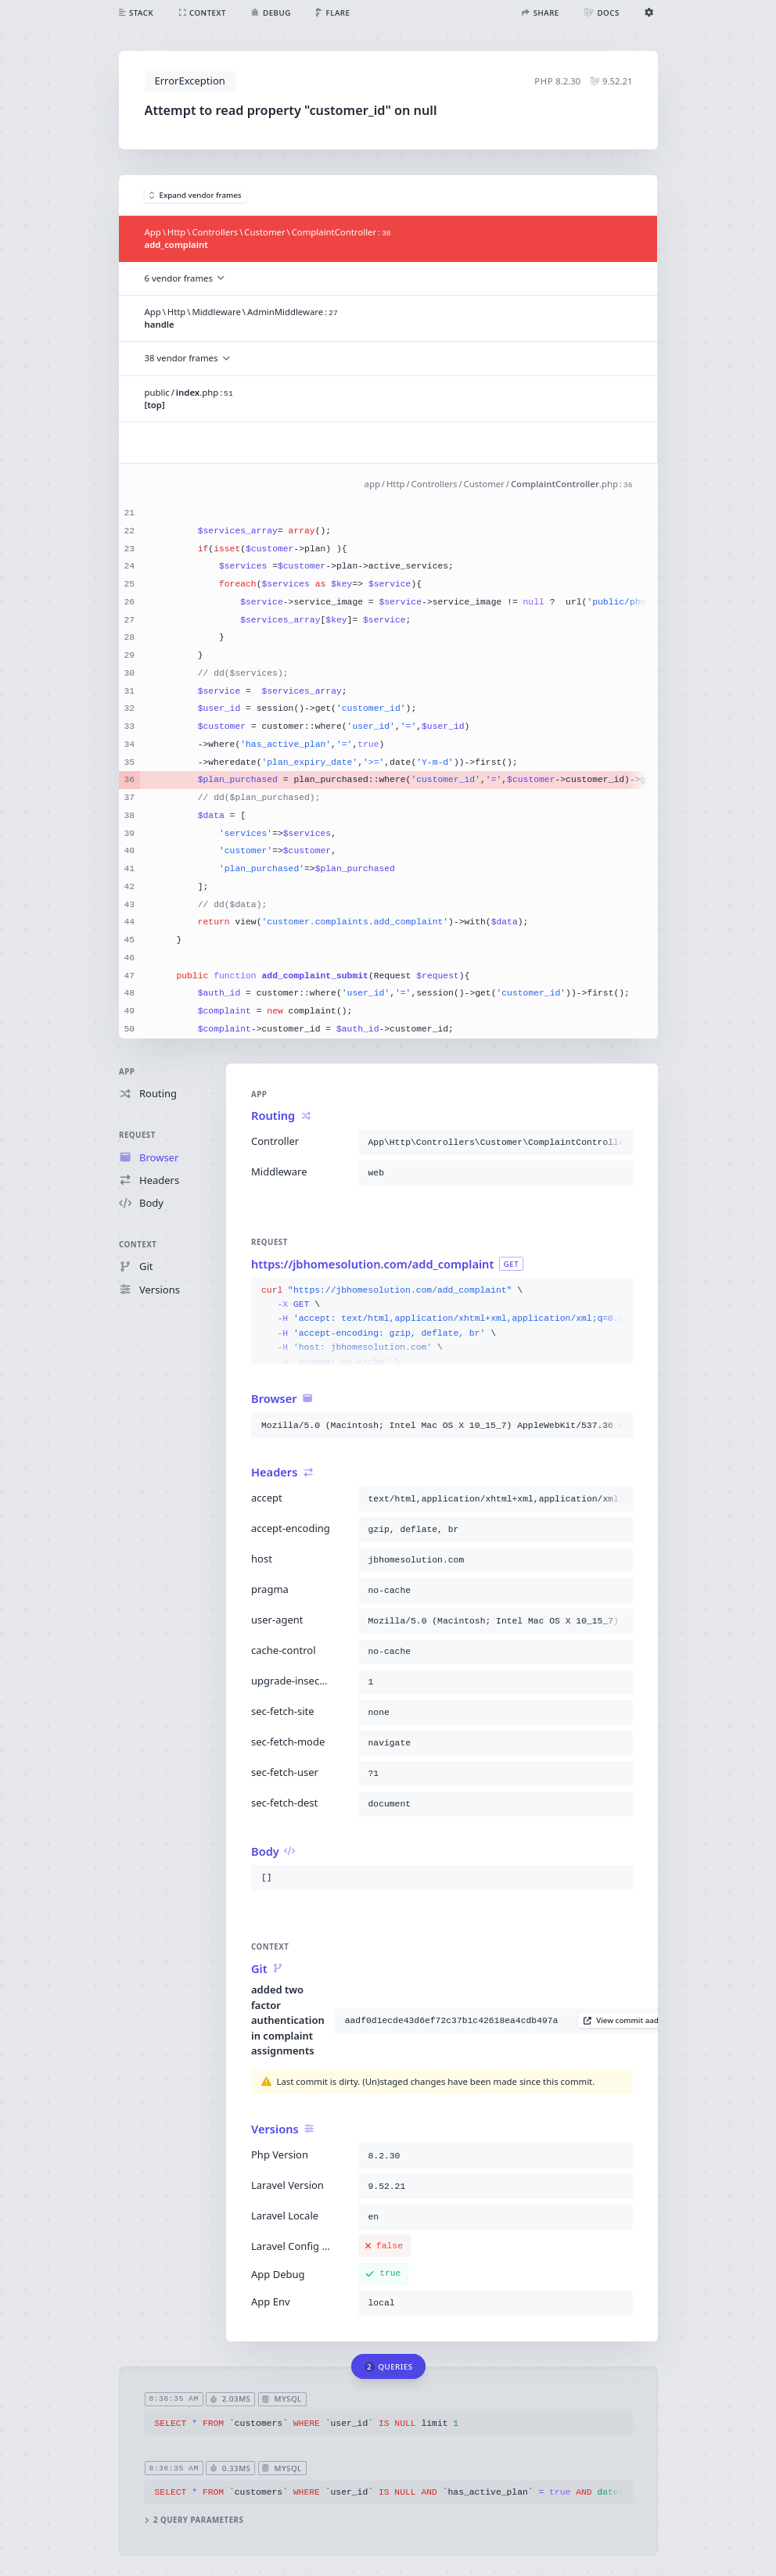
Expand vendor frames (195, 195)
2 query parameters (193, 2520)
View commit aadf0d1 (628, 2020)
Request (137, 1135)
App (127, 1072)
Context (137, 1245)
